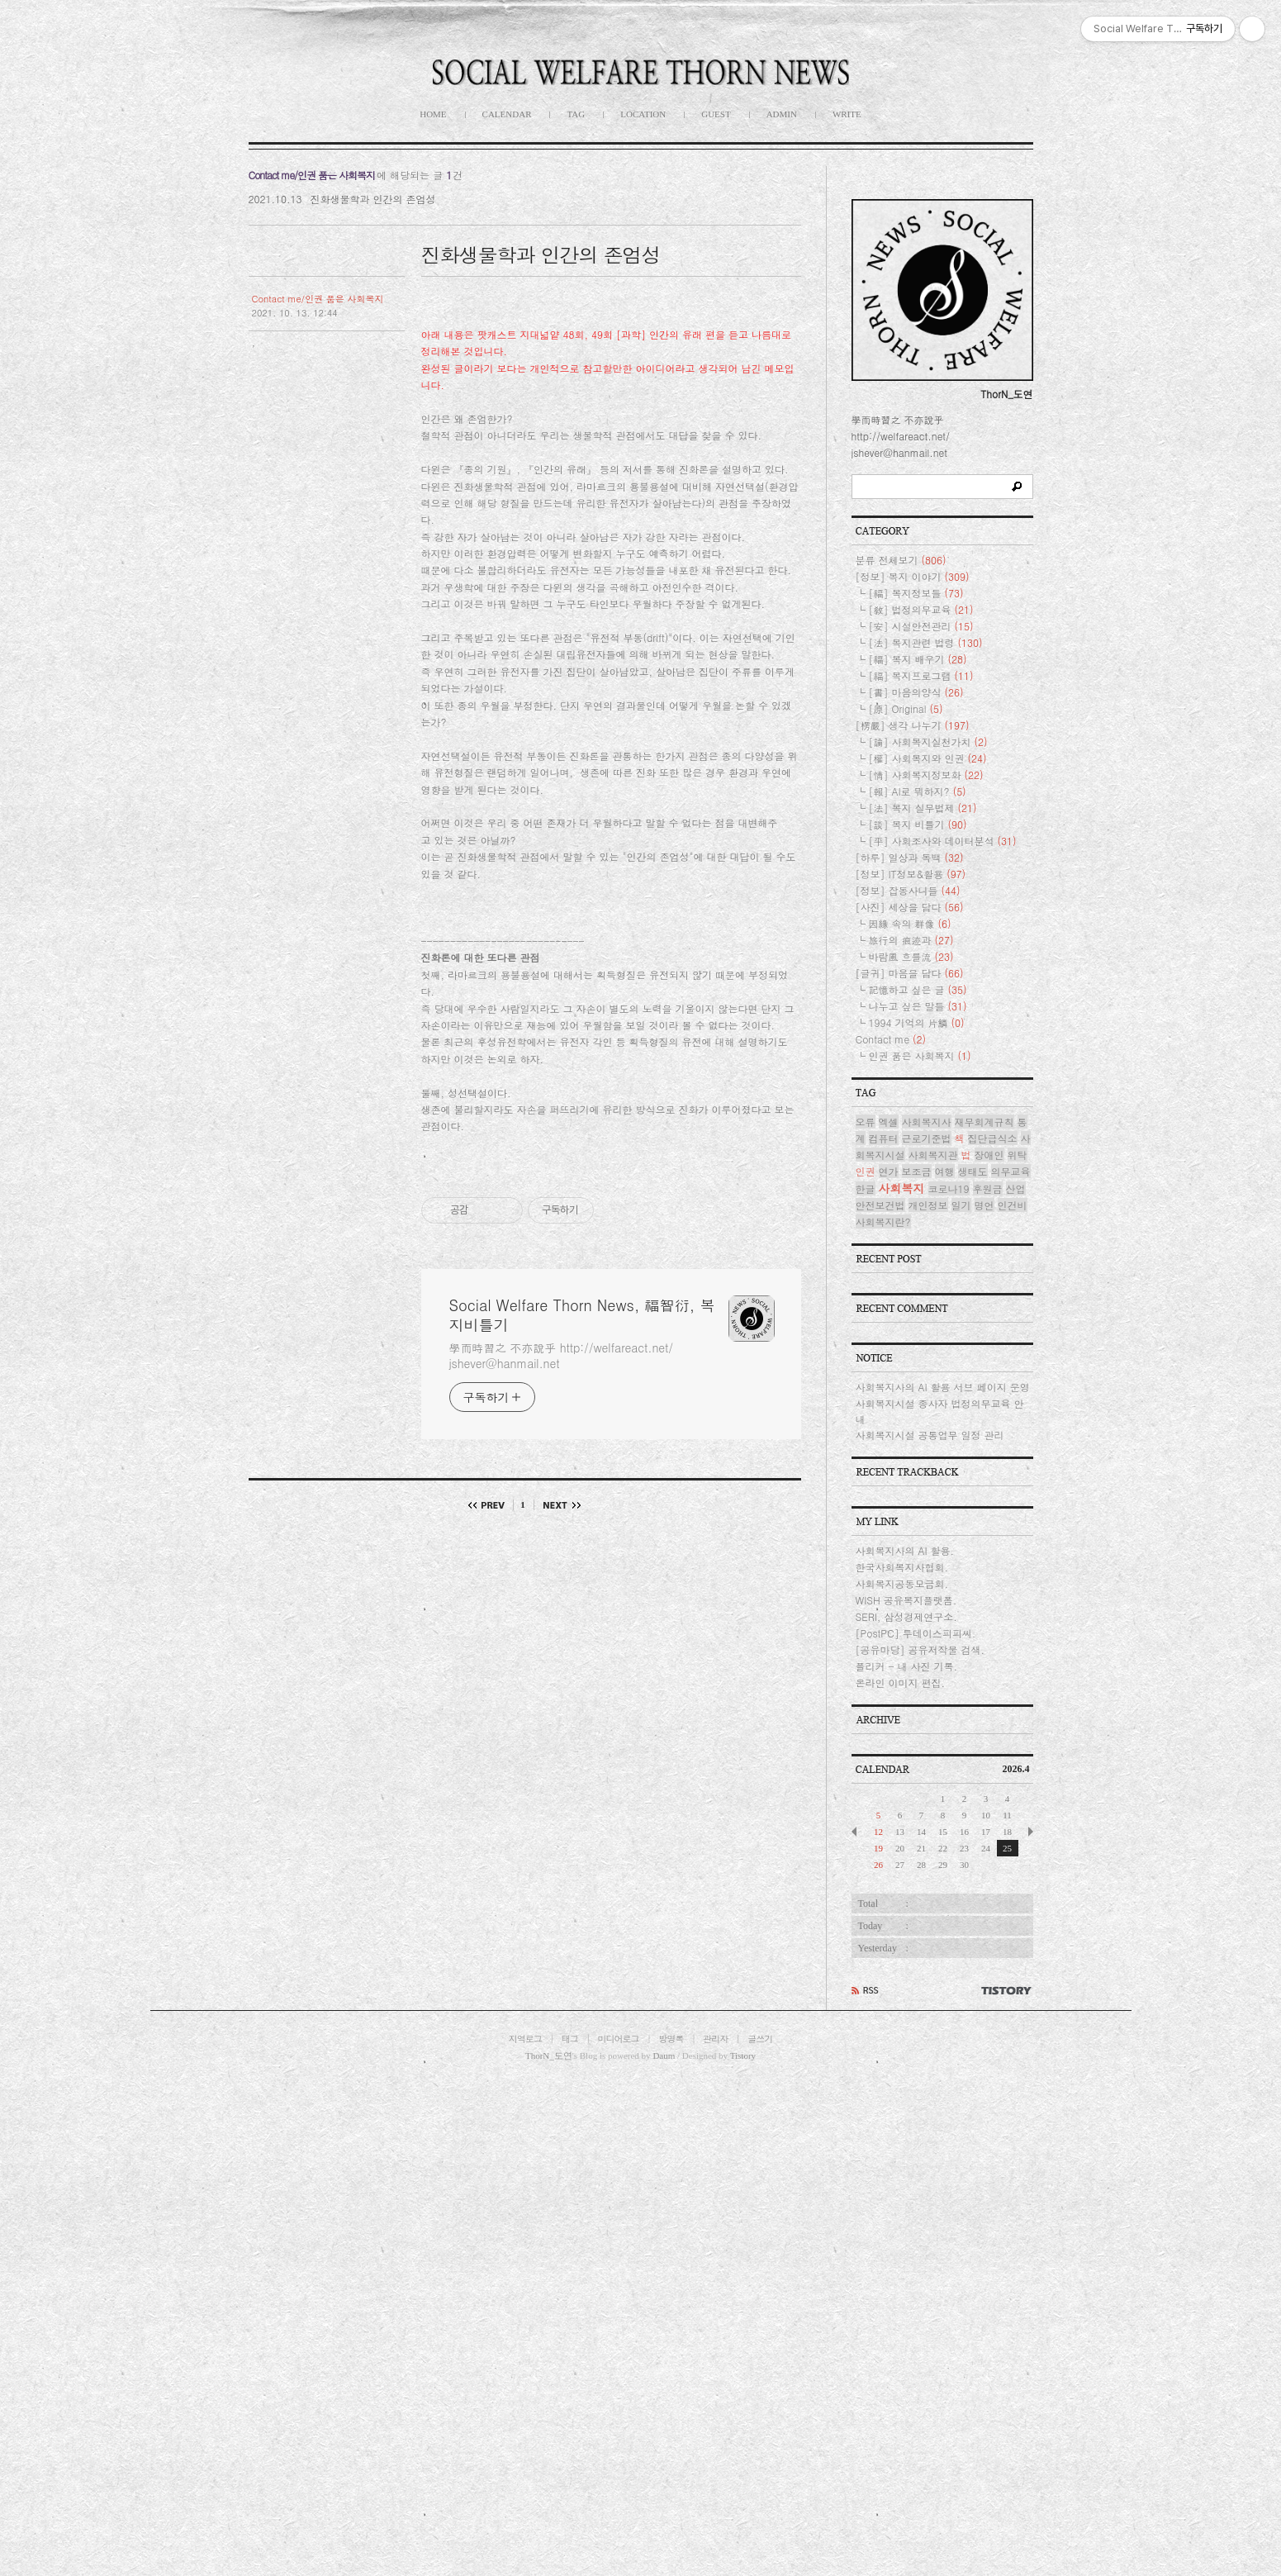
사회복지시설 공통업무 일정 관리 (930, 1435)
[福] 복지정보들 (916, 593)
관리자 (715, 2038)
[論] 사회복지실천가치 (928, 741)
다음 (558, 1504)
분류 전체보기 (901, 560)
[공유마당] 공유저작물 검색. (920, 1649)
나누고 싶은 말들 (918, 1006)
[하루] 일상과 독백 (910, 857)
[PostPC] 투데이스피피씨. (916, 1633)
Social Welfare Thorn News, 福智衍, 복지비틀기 (582, 1315)
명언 (984, 1205)
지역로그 (525, 2038)
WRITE (847, 114)
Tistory (743, 2055)
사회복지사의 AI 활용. (905, 1550)
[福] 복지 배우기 (918, 659)
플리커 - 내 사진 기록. (907, 1666)
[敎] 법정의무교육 (921, 609)
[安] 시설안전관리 (921, 626)
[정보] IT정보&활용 (911, 874)
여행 (945, 1171)
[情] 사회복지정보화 (926, 775)
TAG (576, 114)
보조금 (917, 1171)
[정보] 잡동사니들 (908, 890)
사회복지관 (933, 1155)
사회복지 (902, 1188)
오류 (865, 1122)
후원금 (988, 1188)
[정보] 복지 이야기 (913, 576)
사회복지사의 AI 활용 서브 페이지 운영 (943, 1387)
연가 (889, 1171)
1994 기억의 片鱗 (917, 1022)
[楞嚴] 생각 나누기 (913, 725)
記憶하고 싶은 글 (918, 989)
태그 (570, 2038)
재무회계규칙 (984, 1122)
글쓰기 (759, 2038)
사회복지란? (883, 1221)
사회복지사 (926, 1122)
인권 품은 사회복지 (920, 1055)
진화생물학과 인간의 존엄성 (372, 199)
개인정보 (928, 1205)
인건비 (1012, 1205)
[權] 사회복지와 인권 (928, 758)
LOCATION (643, 114)
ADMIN (781, 114)
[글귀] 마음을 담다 (910, 973)
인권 (865, 1171)
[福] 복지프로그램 (921, 675)
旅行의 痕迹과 (911, 940)
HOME (433, 114)
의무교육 (1011, 1171)
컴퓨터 (884, 1138)
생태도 (973, 1171)
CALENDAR (507, 114)
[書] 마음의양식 (916, 692)
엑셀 (889, 1122)
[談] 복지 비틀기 (918, 824)
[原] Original (906, 708)
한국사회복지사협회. (902, 1567)
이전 (491, 1504)
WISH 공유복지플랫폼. (906, 1600)
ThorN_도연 (548, 2055)
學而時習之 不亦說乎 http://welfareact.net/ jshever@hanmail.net (561, 1355)
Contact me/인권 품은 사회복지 (318, 298)
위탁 (1017, 1155)
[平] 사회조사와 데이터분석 (943, 841)
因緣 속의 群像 (910, 923)
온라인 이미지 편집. (901, 1682)
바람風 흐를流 (911, 956)
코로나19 (949, 1188)
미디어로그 (618, 2038)
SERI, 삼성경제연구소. (906, 1616)
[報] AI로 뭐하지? (917, 791)
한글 (865, 1188)
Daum (663, 2055)
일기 (961, 1205)
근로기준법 (926, 1138)
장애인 (989, 1155)
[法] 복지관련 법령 (926, 642)
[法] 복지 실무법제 (923, 808)
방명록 (670, 2038)
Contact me (891, 1039)
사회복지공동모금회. (902, 1583)
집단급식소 (993, 1138)
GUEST (715, 114)
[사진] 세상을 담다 (910, 907)
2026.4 (1016, 1769)
